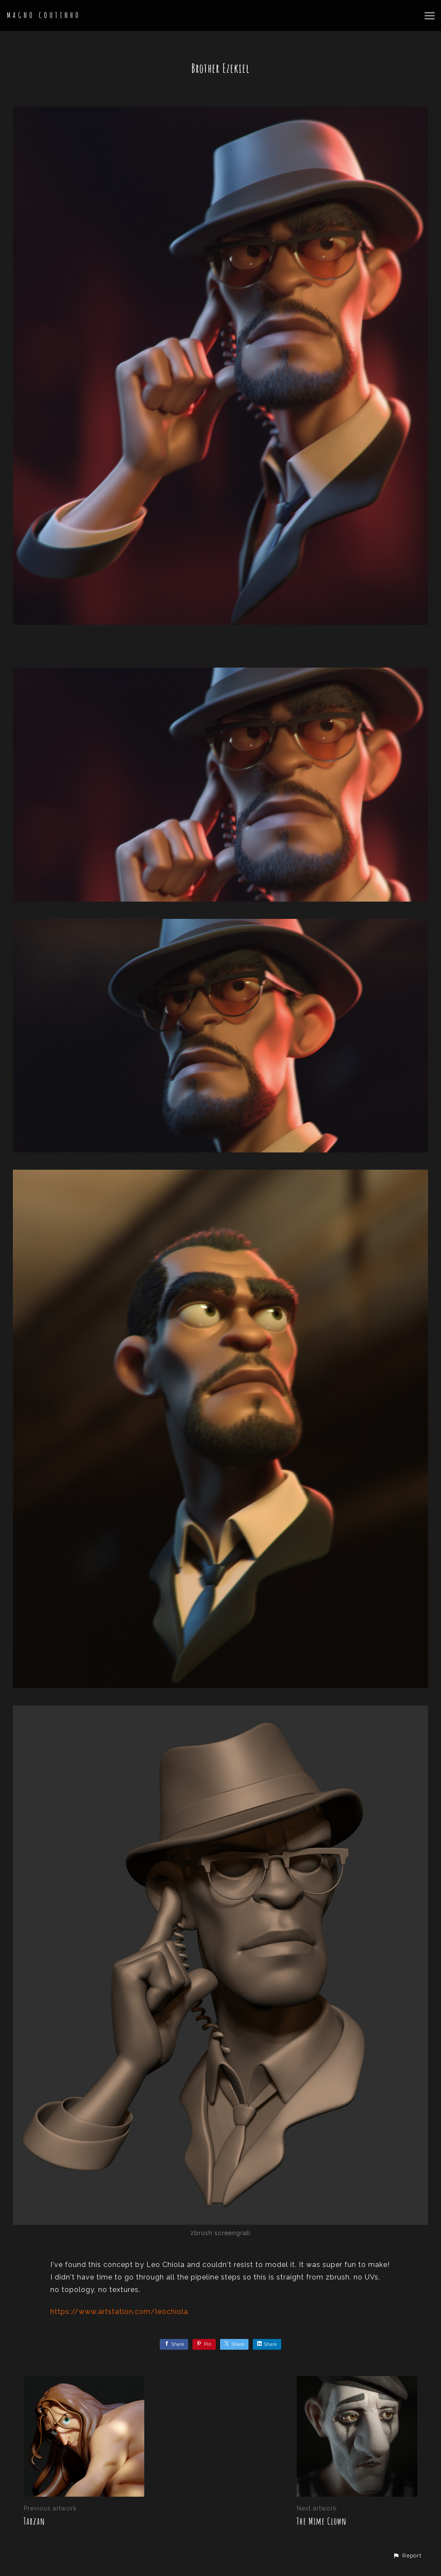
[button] (407, 2556)
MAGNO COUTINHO (44, 15)
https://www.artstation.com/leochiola (119, 2311)
